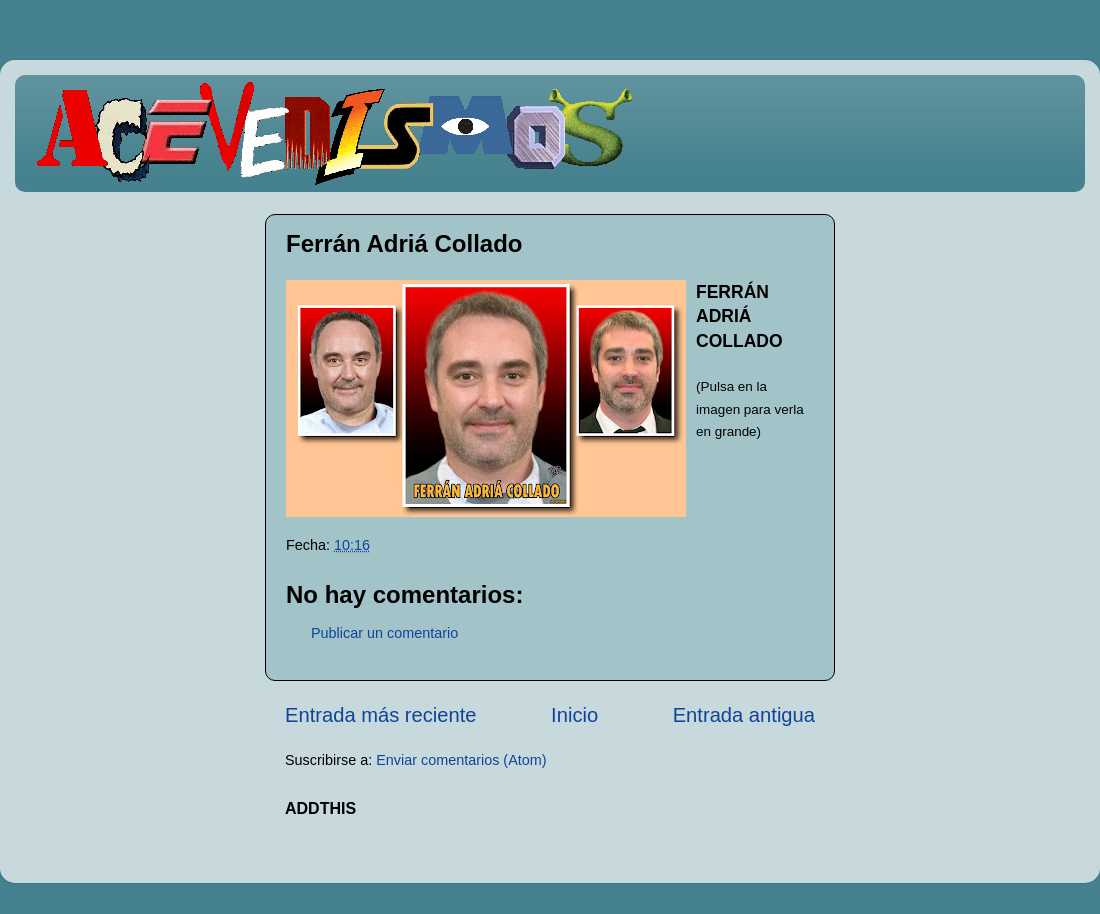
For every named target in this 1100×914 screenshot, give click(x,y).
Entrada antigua (744, 715)
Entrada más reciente (381, 715)
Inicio (574, 715)
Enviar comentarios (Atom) (461, 760)
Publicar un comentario (384, 633)
